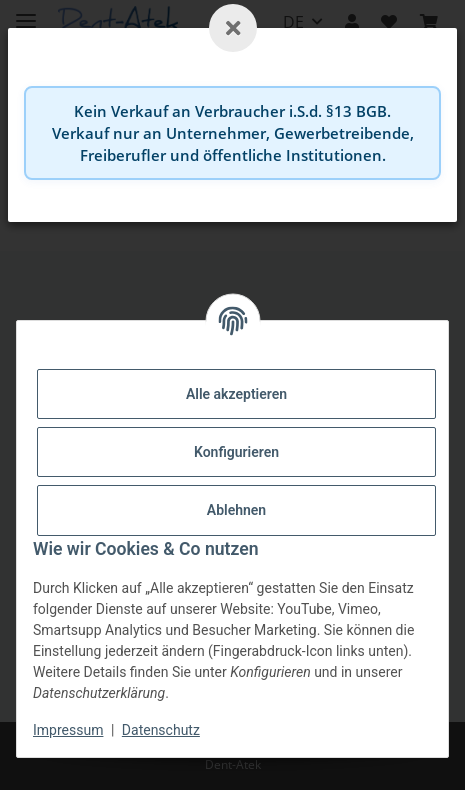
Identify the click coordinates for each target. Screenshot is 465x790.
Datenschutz (161, 730)
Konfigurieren (236, 452)
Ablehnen (236, 510)
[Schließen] (233, 28)
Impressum (68, 730)
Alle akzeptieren (236, 394)
